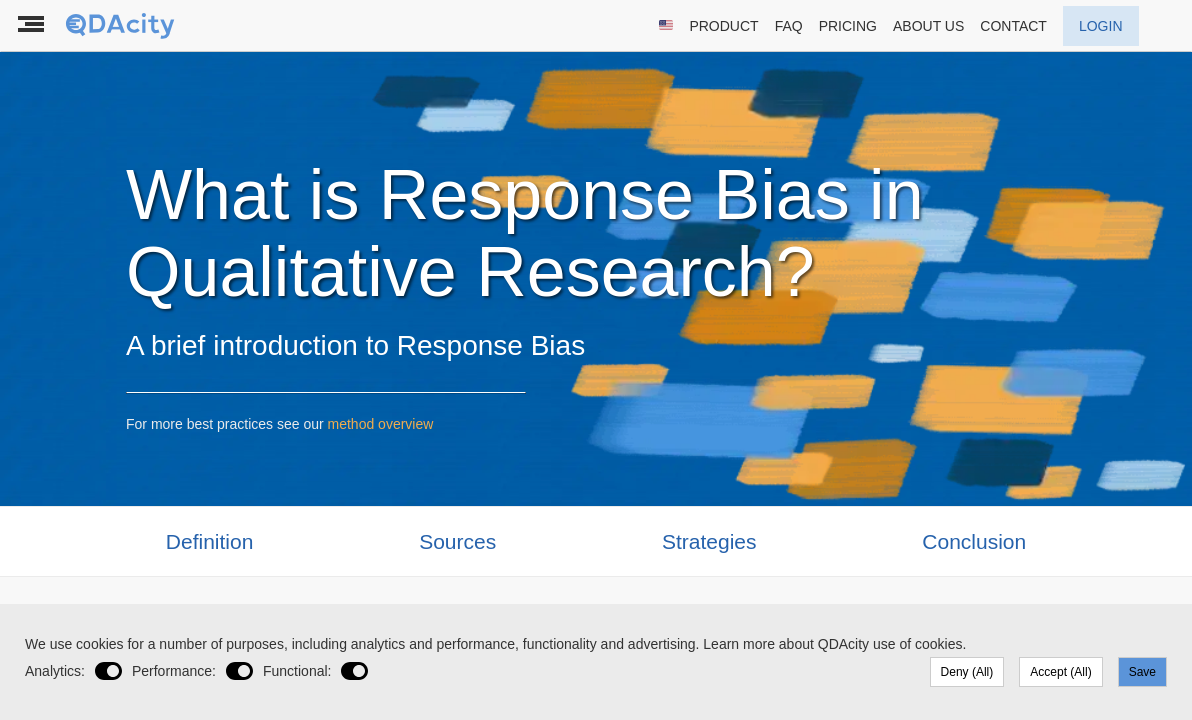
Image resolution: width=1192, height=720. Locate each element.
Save (1142, 672)
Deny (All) (967, 672)
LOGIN (1101, 26)
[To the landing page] (122, 26)
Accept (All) (1060, 672)
